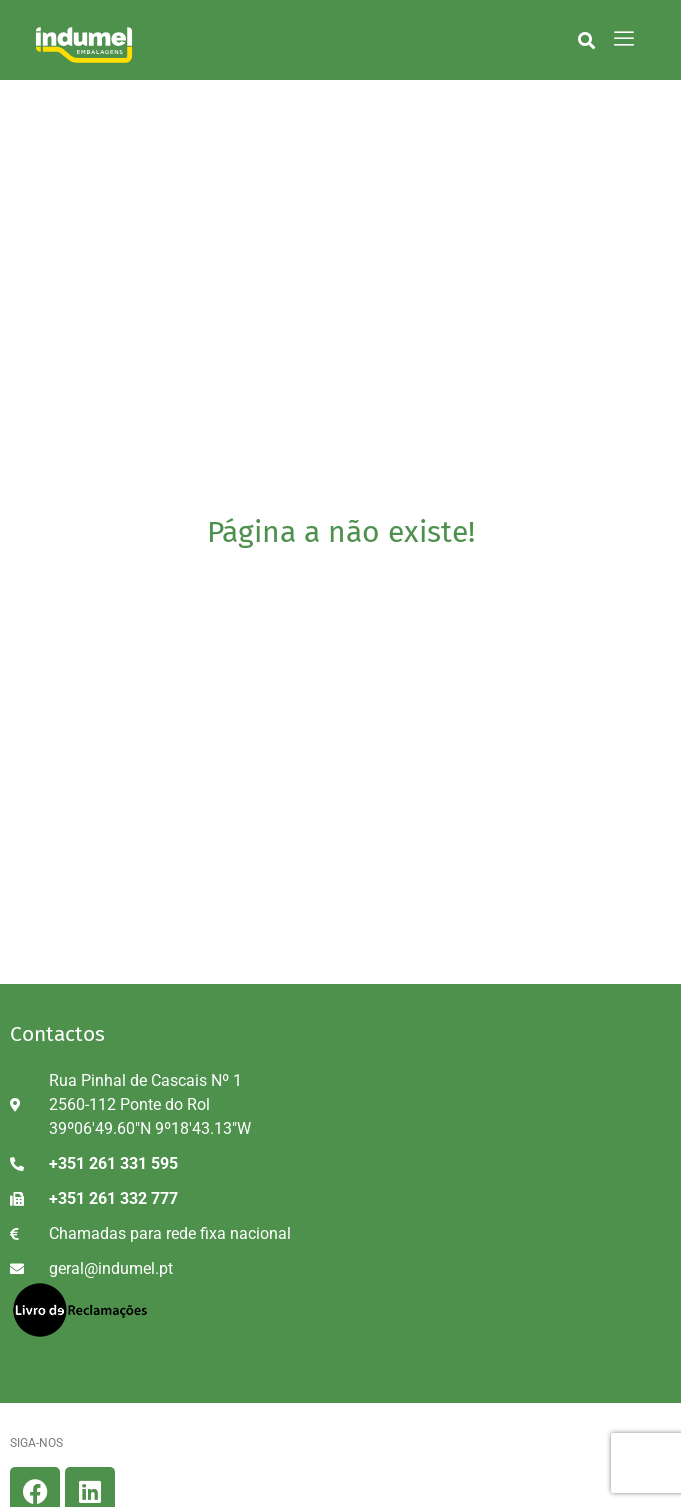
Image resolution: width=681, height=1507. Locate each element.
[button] (586, 40)
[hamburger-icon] (624, 40)
